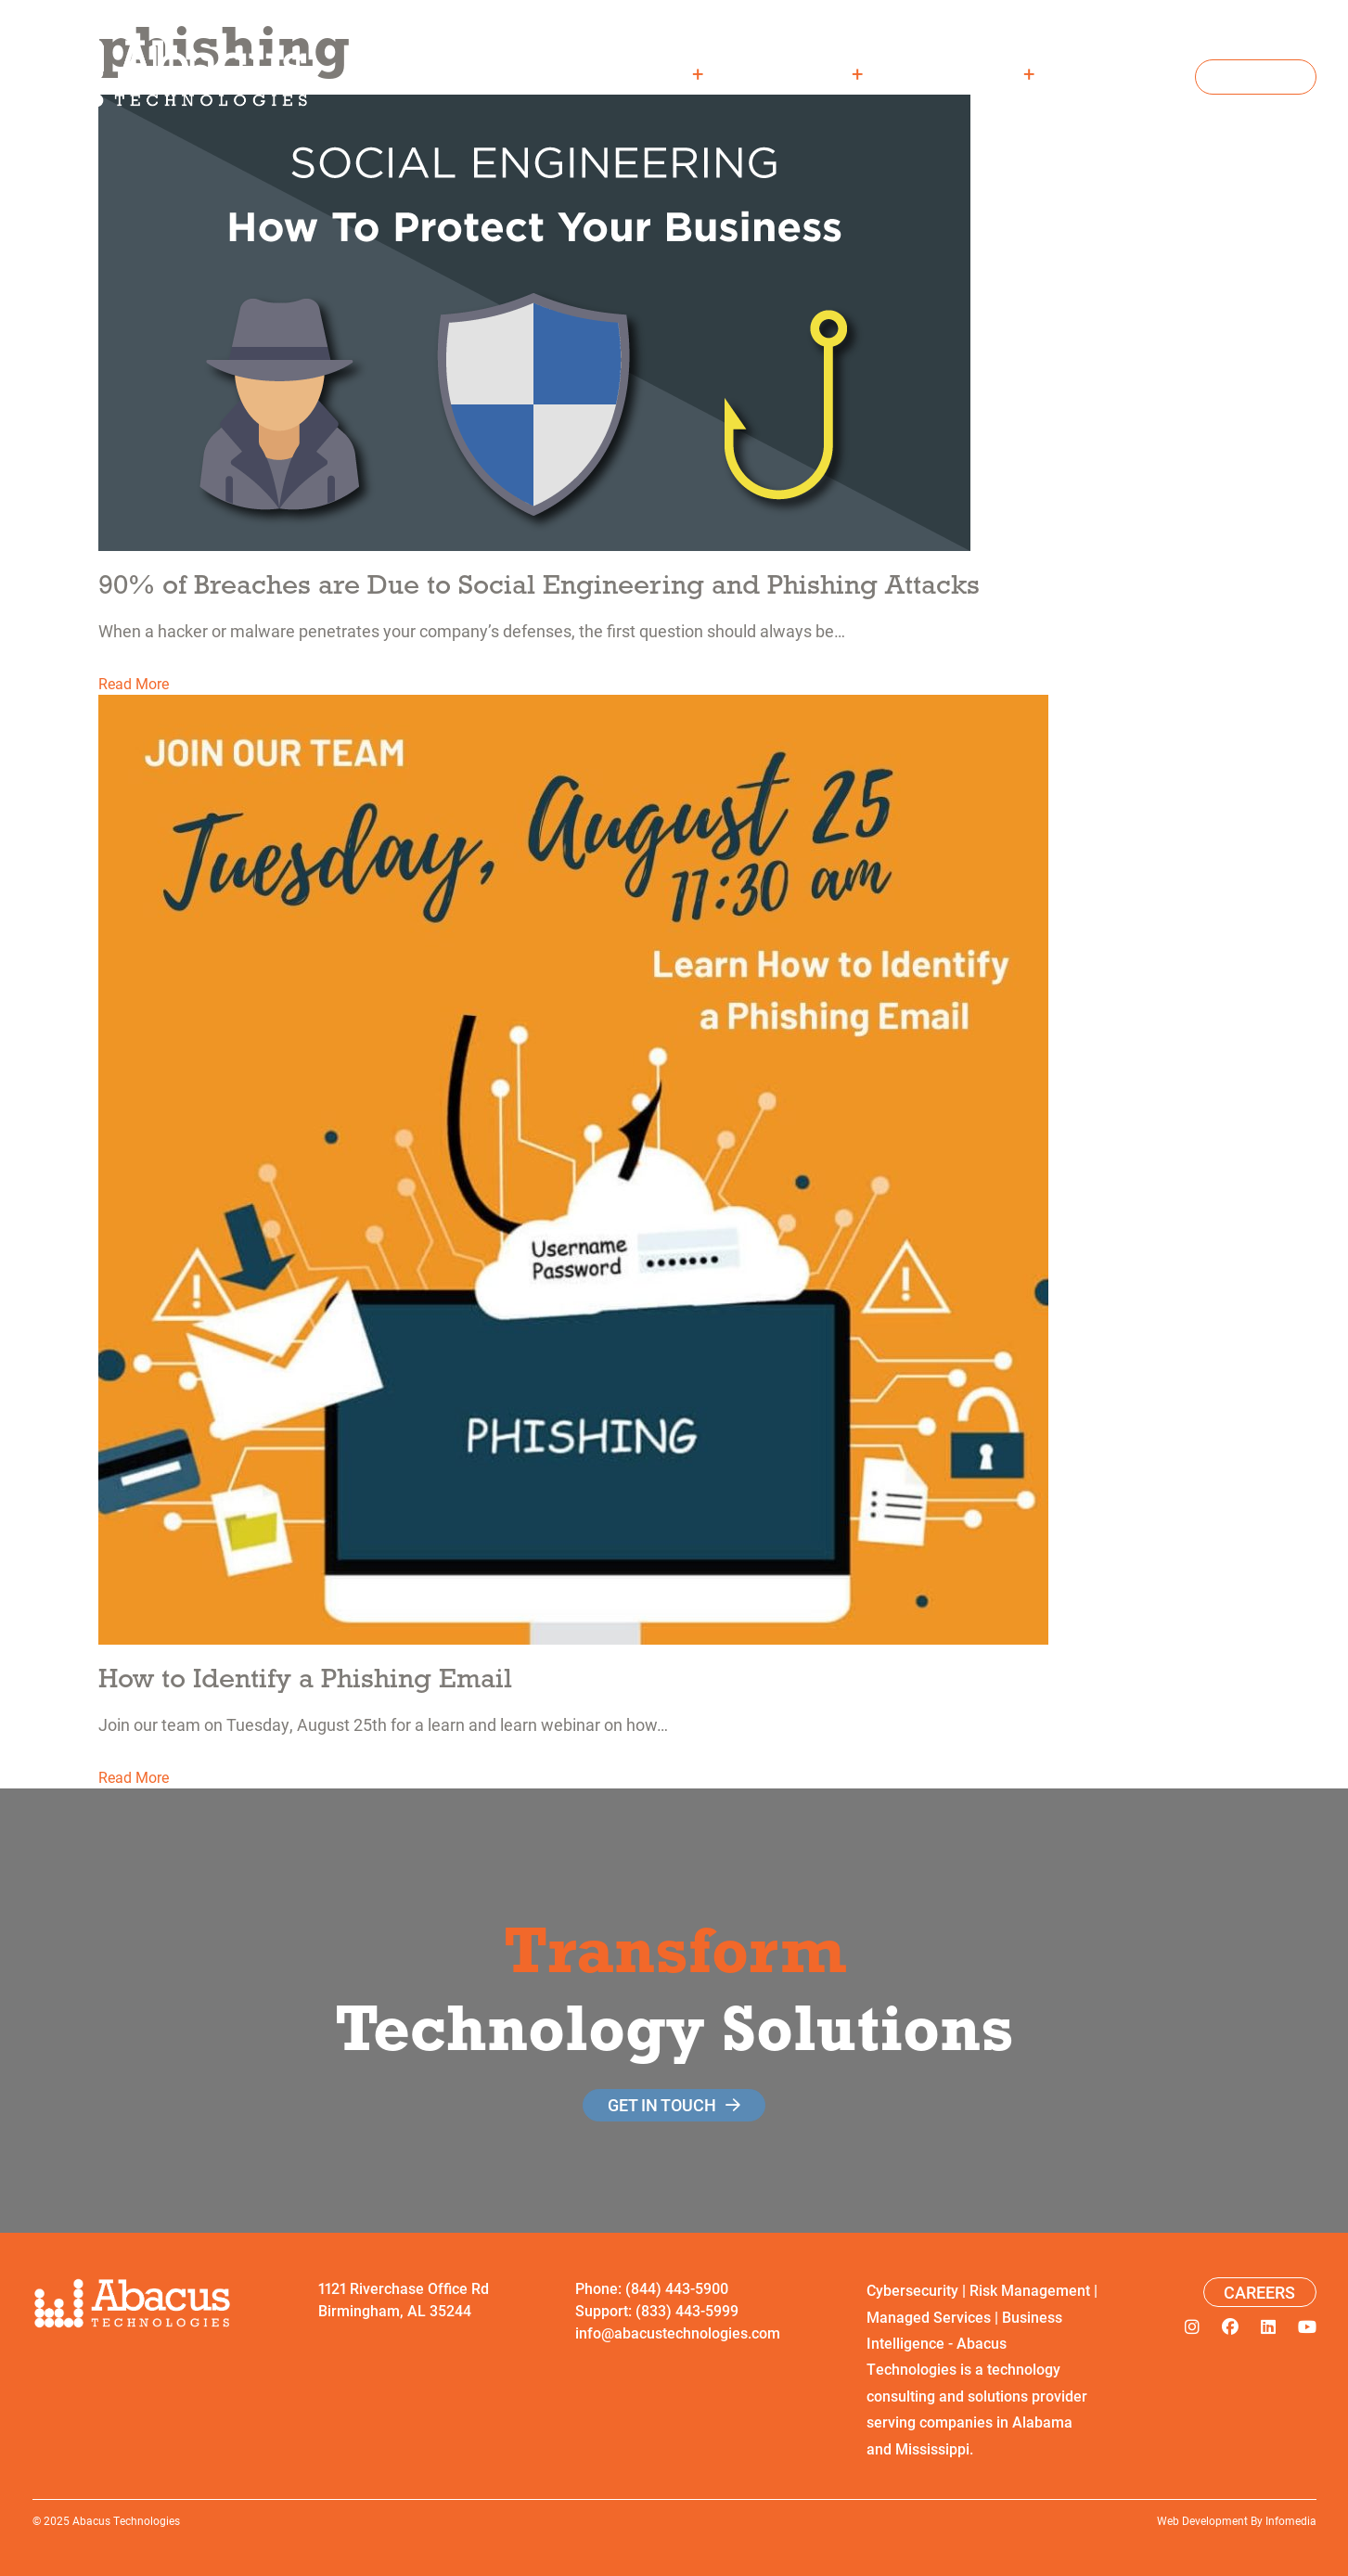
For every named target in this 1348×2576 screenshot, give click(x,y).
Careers (1128, 72)
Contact (1255, 76)
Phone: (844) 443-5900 (651, 2288)
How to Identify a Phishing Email (305, 1677)
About (660, 72)
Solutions (805, 72)
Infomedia (1290, 2520)
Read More (133, 683)
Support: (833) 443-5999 (656, 2310)
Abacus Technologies (126, 2520)
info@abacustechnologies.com (677, 2332)
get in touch (662, 2105)
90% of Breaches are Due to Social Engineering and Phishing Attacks (539, 584)
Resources (970, 72)
